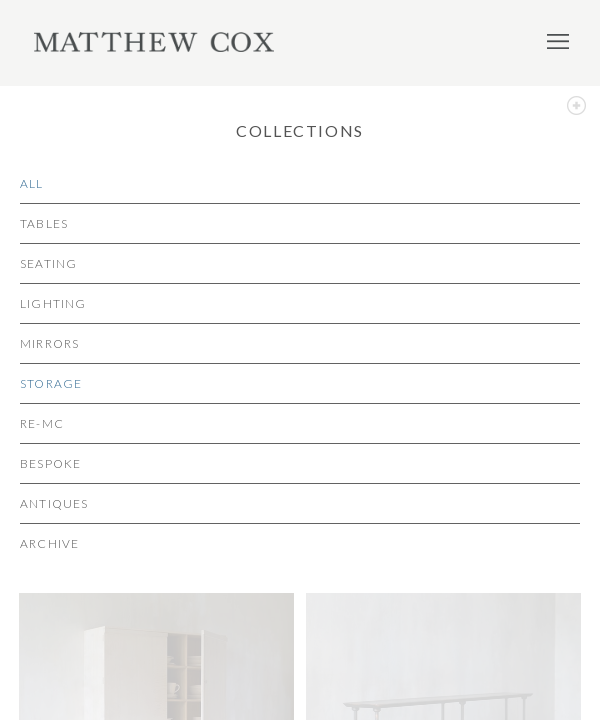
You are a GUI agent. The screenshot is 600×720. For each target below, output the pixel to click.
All (32, 183)
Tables (44, 223)
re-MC (42, 423)
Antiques (54, 503)
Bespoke (50, 463)
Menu (558, 41)
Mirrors (49, 343)
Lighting (53, 303)
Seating (48, 263)
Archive (49, 543)
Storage (51, 383)
